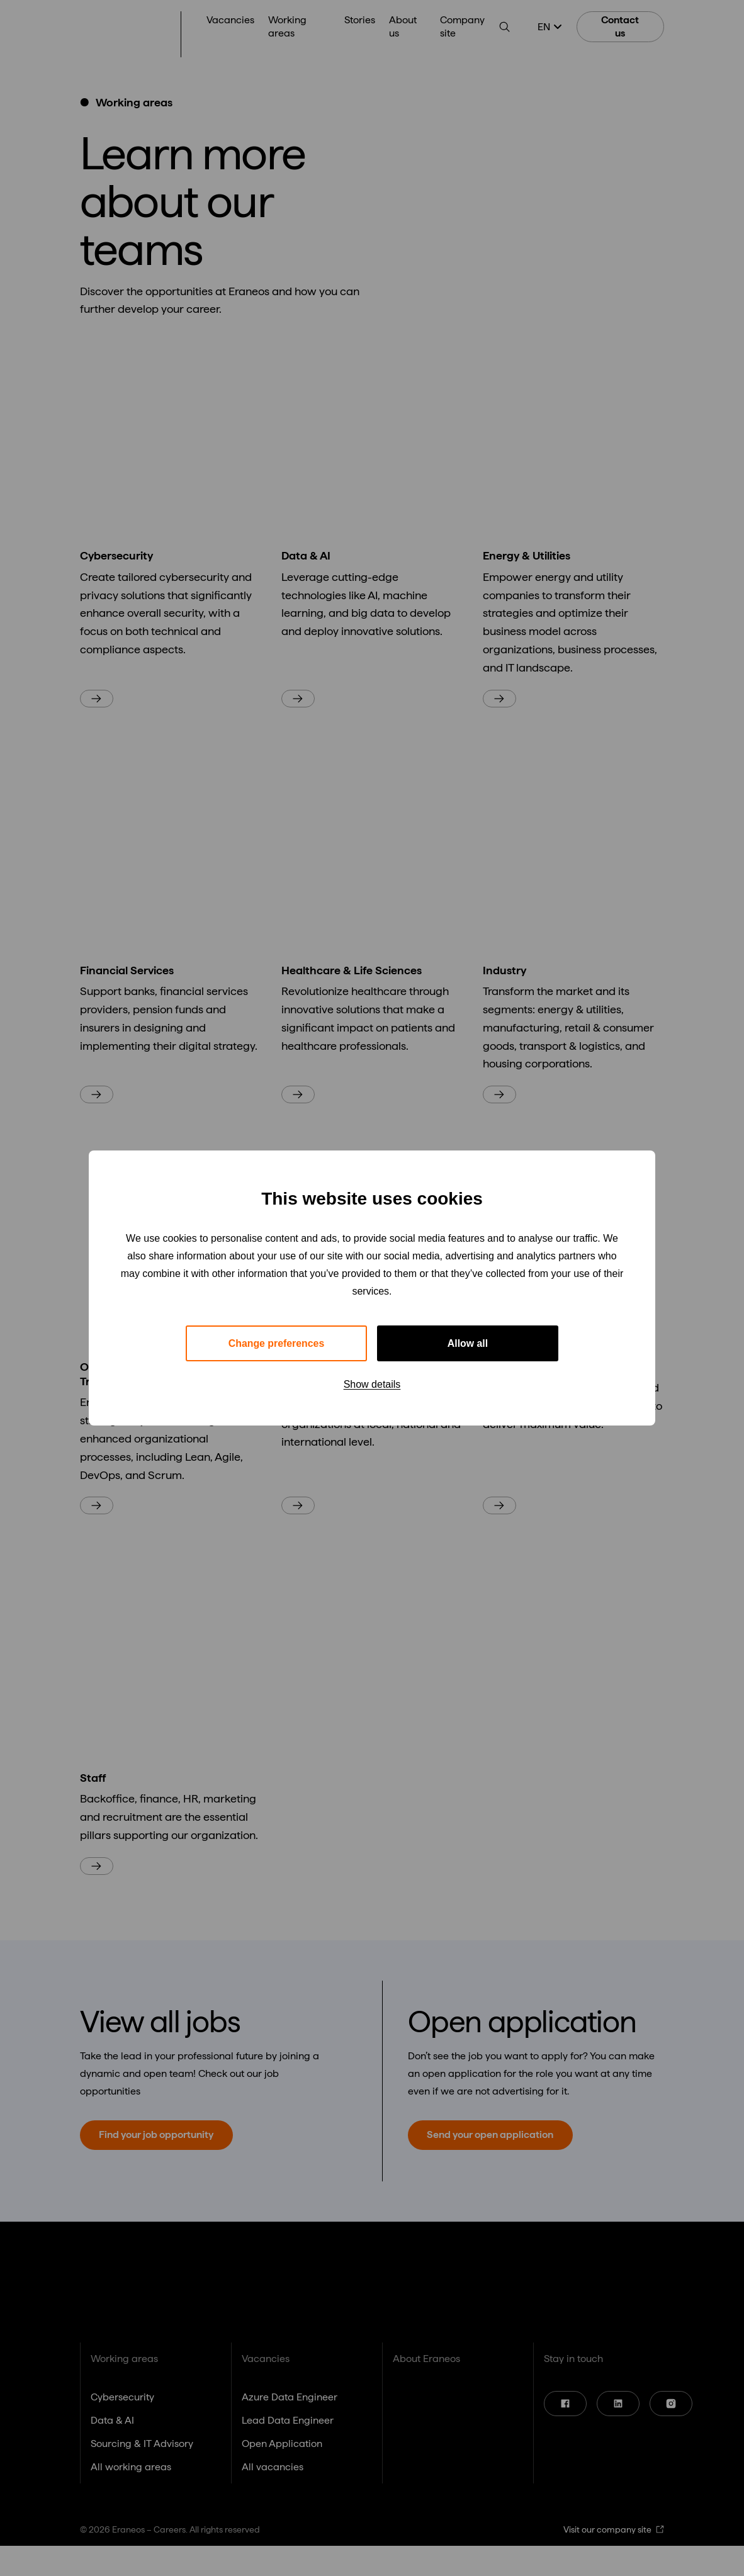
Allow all (468, 1343)
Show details (372, 1385)
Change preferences (276, 1343)
